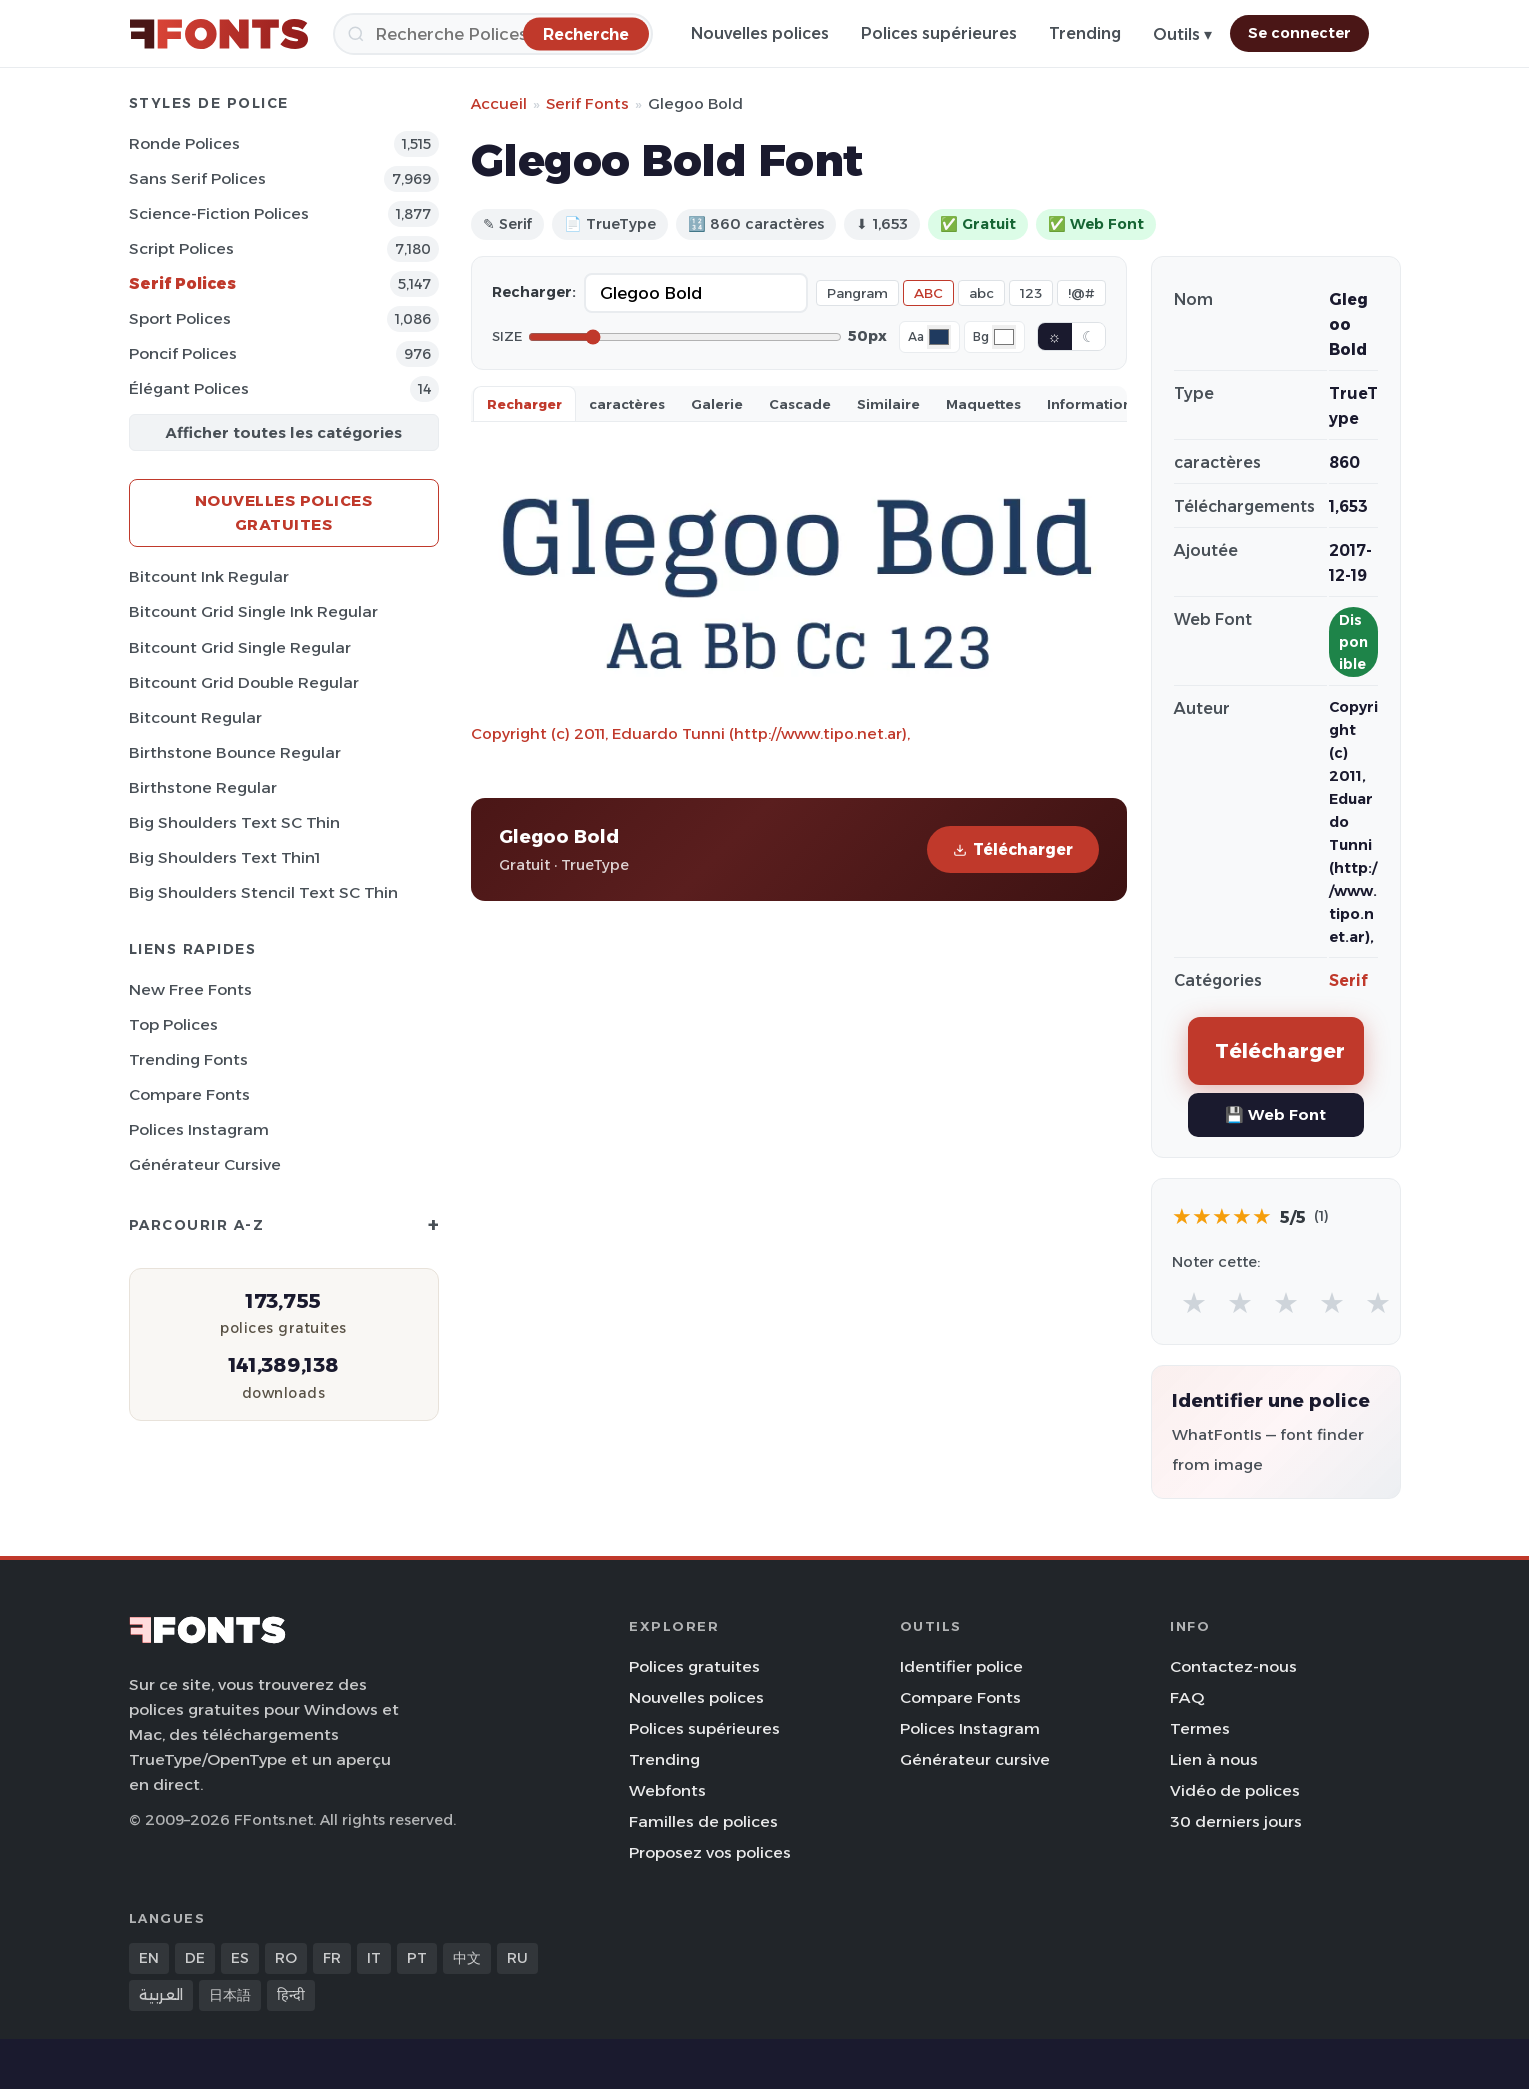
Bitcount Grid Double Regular (244, 682)
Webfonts (667, 1790)
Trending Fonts (188, 1059)
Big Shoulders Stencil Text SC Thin (263, 892)
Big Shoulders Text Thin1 (224, 857)
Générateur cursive (205, 1164)
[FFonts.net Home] (219, 34)
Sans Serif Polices (197, 178)
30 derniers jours (1236, 1821)
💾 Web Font (1275, 1114)
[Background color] (1004, 337)
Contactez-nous (1233, 1666)
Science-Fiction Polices (219, 213)
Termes (1200, 1728)
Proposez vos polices (710, 1852)
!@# (1081, 293)
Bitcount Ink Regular (209, 576)
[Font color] (939, 337)
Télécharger (1013, 849)
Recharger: (534, 292)
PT (417, 1958)
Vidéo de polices (1235, 1790)
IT (374, 1958)
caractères (627, 404)
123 (1031, 293)
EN (149, 1958)
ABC (928, 293)
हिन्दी (291, 1995)
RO (286, 1958)
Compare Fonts (189, 1094)
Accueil (499, 103)
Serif (1348, 980)
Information (1089, 404)
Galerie (717, 404)
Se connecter (1299, 33)
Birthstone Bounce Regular (235, 752)
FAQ (1187, 1697)
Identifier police (961, 1666)
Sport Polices (180, 318)
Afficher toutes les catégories (283, 432)
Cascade (800, 404)
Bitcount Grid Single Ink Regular (253, 611)
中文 (467, 1958)
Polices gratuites (694, 1666)
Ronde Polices (184, 143)
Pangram (857, 293)
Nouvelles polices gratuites (284, 512)
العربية (161, 1995)
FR (332, 1958)
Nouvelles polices (760, 33)
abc (981, 293)
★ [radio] (1194, 1302)
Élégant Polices (189, 388)
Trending (1085, 33)
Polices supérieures (939, 33)
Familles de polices (703, 1821)
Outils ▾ (1182, 34)
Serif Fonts (587, 103)
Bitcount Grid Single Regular (240, 647)
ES (240, 1958)
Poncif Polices (183, 353)
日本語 (230, 1995)
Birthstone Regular (203, 787)
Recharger (524, 404)
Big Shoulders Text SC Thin (234, 822)
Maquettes (983, 404)
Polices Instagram (199, 1129)
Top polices (173, 1024)
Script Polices (181, 248)
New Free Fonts (190, 989)
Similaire (888, 404)
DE (195, 1958)
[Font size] (685, 337)
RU (517, 1958)
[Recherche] (493, 34)
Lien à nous (1214, 1759)
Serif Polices (182, 283)
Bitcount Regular (195, 717)
